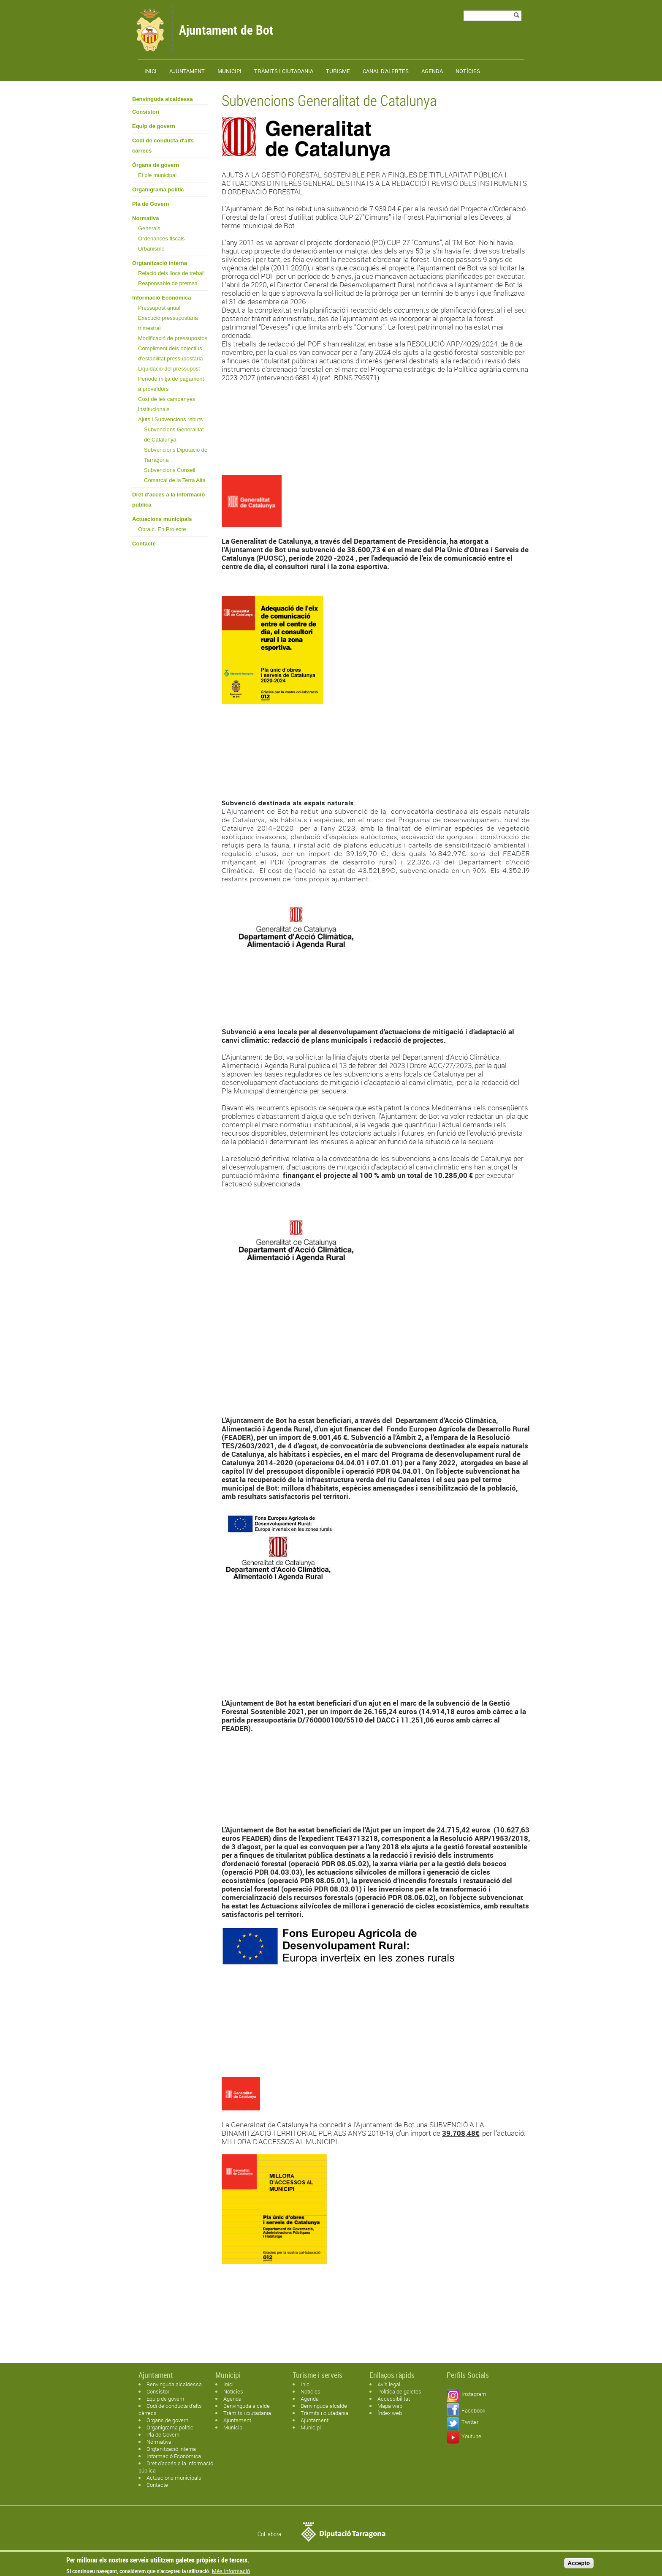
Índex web (389, 2413)
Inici (150, 71)
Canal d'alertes (386, 71)
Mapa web (389, 2406)
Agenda (432, 71)
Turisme (338, 71)
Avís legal (388, 2384)
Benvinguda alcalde (246, 2406)
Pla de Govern (150, 204)
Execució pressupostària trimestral (168, 323)
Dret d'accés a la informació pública (168, 499)
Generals (149, 228)
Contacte (144, 543)
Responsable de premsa (168, 283)
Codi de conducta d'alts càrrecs (163, 145)
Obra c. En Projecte (162, 529)
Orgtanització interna (159, 263)
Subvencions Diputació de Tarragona (175, 455)
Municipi (229, 71)
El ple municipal (157, 175)
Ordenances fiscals (161, 238)
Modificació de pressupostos (172, 338)
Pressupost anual (159, 308)
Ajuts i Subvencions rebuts (170, 419)
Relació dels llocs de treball (171, 273)
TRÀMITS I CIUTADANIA (283, 71)
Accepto (579, 2565)
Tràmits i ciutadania (247, 2413)
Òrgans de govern (155, 165)
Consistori (145, 112)
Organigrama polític (158, 189)
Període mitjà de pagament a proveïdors (171, 384)
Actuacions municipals (162, 519)
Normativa (145, 218)
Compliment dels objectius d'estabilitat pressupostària (170, 353)
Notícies (468, 71)
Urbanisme (151, 248)
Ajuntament (187, 71)
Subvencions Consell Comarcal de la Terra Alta (175, 475)
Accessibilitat (393, 2398)
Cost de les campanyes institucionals (166, 404)
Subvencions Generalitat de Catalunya (174, 434)
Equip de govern (153, 126)
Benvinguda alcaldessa (162, 99)
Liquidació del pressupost (169, 368)
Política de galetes (399, 2391)
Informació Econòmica (161, 297)
